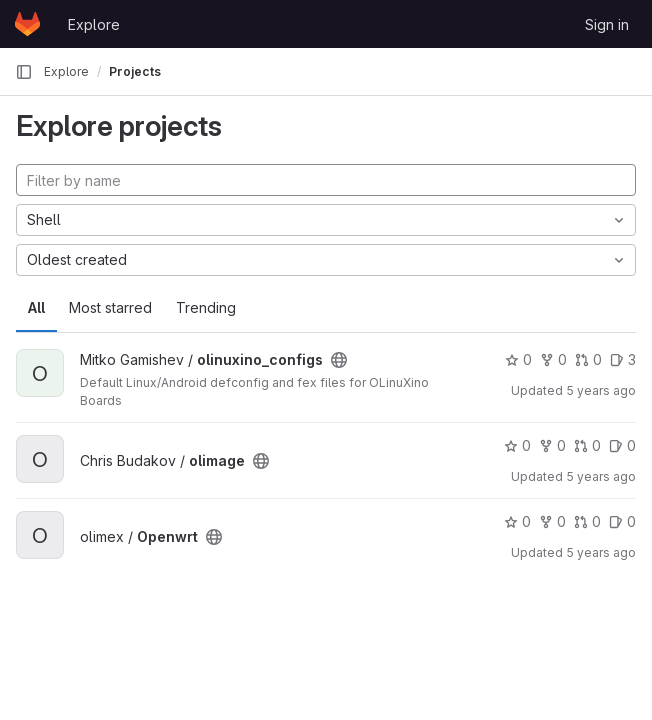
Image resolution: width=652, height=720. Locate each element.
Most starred (110, 307)
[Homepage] (27, 24)
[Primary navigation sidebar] (24, 72)
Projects (135, 71)
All (36, 307)
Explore (94, 24)
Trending (206, 307)
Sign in (607, 24)
